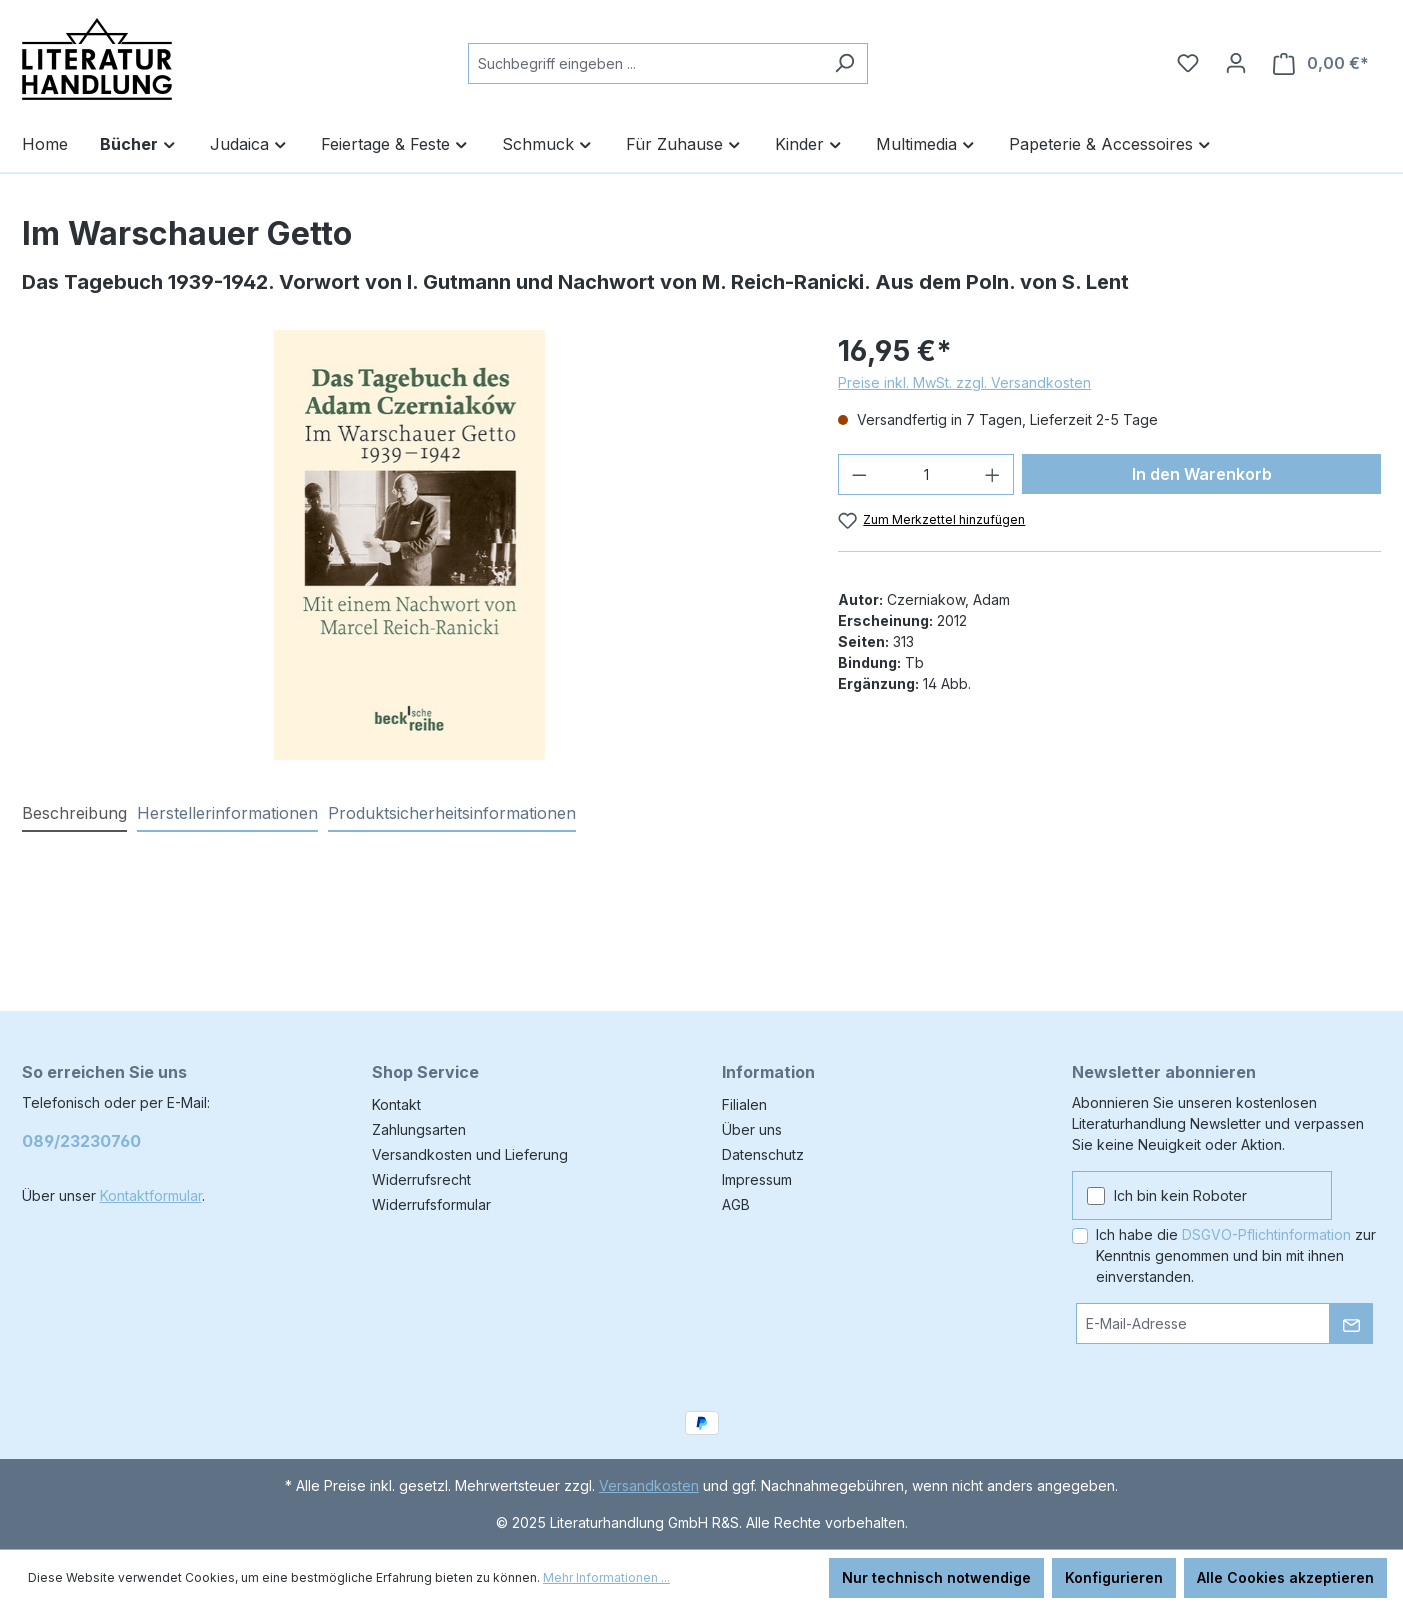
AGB (736, 1204)
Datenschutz (763, 1154)
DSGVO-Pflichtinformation (1266, 1234)
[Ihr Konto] (1236, 63)
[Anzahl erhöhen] (993, 474)
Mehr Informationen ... (606, 1577)
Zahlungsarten (419, 1129)
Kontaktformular (151, 1195)
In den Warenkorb (1202, 474)
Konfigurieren (1114, 1577)
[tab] (74, 814)
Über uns (752, 1129)
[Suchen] (844, 63)
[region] (410, 545)
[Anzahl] (926, 474)
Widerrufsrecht (421, 1179)
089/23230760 (81, 1141)
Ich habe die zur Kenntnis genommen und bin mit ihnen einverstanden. (1236, 1255)
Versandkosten (649, 1485)
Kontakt (396, 1104)
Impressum (757, 1179)
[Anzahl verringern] (859, 474)
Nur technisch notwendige (936, 1577)
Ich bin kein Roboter (1180, 1195)
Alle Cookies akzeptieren (1285, 1577)
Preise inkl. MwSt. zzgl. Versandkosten (964, 382)
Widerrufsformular (431, 1204)
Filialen (744, 1104)
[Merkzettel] (1188, 63)
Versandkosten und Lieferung (470, 1154)
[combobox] (645, 63)
